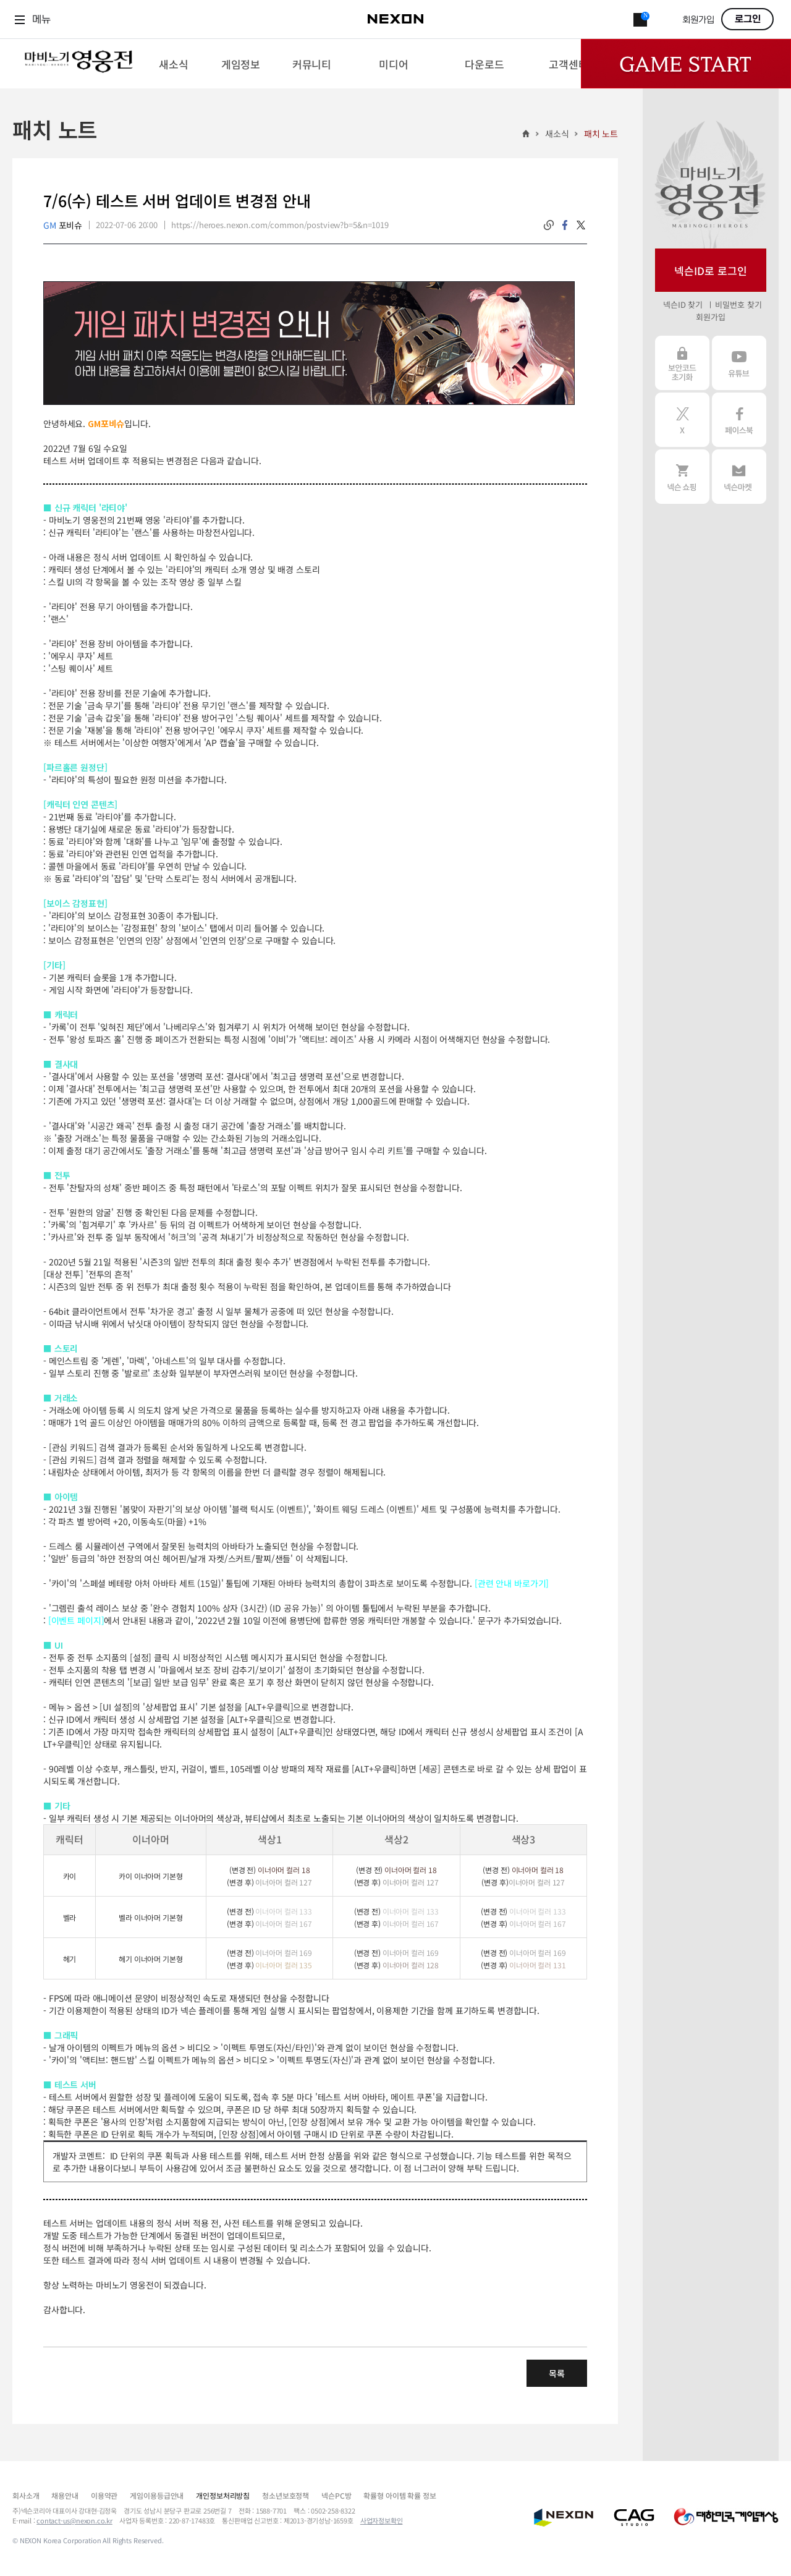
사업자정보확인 (381, 2520)
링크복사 (549, 225)
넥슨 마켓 (739, 476)
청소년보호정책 (285, 2495)
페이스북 (739, 420)
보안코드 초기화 (682, 363)
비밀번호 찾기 (738, 304)
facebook (565, 225)
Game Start (686, 63)
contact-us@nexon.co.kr (74, 2520)
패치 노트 (601, 133)
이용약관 (104, 2495)
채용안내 (64, 2495)
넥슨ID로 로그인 (710, 270)
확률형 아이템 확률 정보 (399, 2495)
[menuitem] (173, 63)
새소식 (557, 133)
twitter (581, 225)
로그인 (748, 19)
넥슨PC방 (336, 2495)
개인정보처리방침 (223, 2495)
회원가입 (698, 20)
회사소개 (25, 2495)
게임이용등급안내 (157, 2495)
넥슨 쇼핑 (682, 476)
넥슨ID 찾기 (683, 304)
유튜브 (739, 363)
